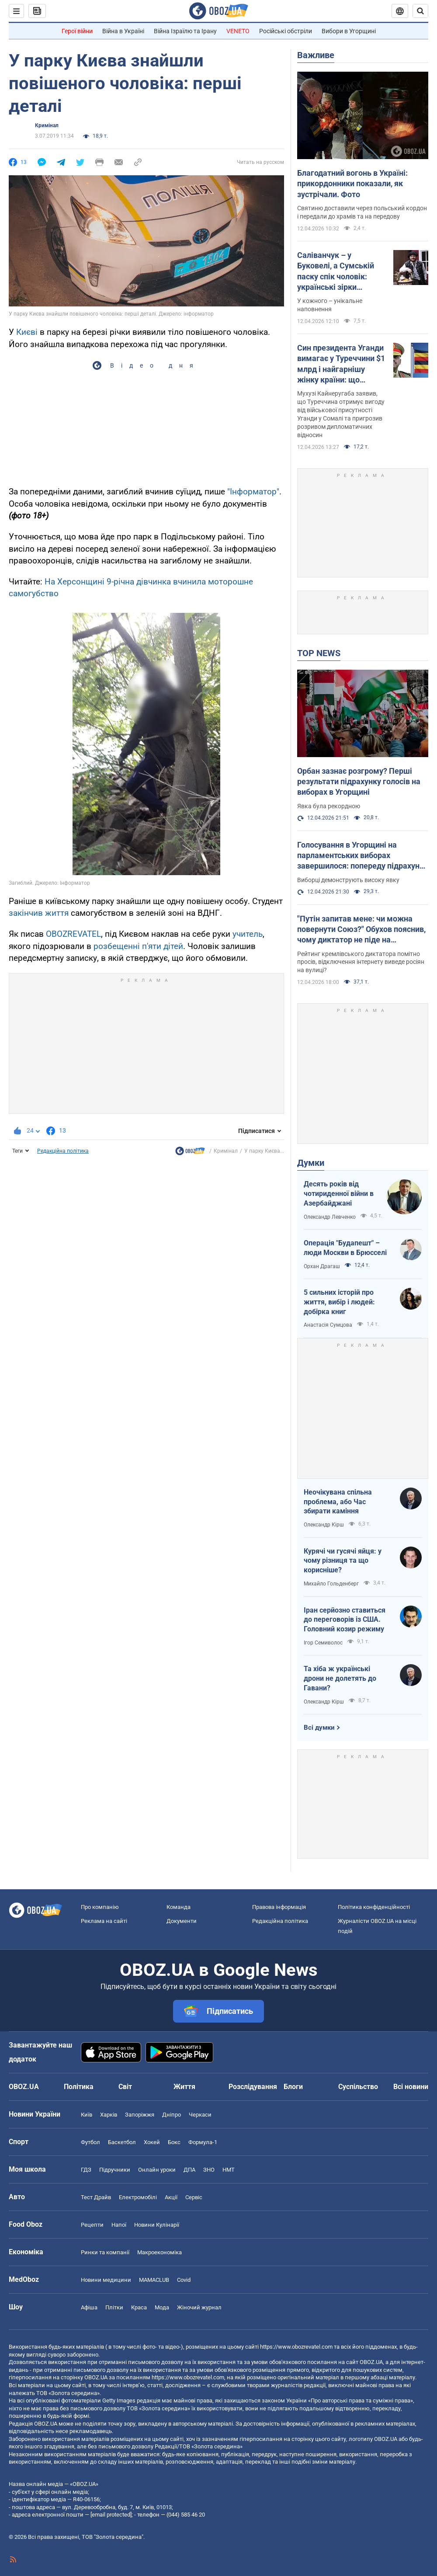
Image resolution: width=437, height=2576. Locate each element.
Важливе (315, 55)
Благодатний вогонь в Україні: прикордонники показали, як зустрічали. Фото (352, 183)
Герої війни (77, 31)
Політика (79, 2086)
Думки (310, 1163)
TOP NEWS (318, 653)
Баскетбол (122, 2142)
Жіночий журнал (199, 2307)
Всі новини (410, 2086)
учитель (247, 934)
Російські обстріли (285, 31)
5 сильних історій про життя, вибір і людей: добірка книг (339, 1301)
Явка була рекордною (328, 806)
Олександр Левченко (330, 1217)
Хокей (152, 2142)
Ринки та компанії (105, 2252)
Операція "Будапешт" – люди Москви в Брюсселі (345, 1248)
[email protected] (111, 2514)
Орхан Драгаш (322, 1266)
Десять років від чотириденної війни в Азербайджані (339, 1193)
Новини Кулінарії (156, 2224)
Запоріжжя (139, 2114)
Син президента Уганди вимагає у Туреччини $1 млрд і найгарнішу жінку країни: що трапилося (341, 364)
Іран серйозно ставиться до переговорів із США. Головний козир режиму (344, 1619)
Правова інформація (279, 1907)
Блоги (293, 2086)
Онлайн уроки (157, 2169)
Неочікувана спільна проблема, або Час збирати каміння (338, 1501)
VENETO (238, 31)
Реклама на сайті (104, 1921)
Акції (171, 2197)
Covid (184, 2280)
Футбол (90, 2142)
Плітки (114, 2307)
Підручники (114, 2169)
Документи (181, 1921)
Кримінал (47, 125)
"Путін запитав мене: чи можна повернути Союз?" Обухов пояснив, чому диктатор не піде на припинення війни (361, 930)
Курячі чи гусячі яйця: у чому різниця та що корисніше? (343, 1560)
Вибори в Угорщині (349, 31)
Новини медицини (106, 2280)
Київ (86, 2114)
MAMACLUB (154, 2280)
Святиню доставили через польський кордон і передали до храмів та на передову (362, 212)
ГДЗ (86, 2169)
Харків (108, 2114)
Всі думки (319, 1727)
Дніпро (171, 2114)
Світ (125, 2086)
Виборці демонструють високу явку (348, 879)
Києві (27, 332)
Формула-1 (202, 2142)
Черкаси (200, 2114)
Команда (178, 1907)
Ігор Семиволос (323, 1643)
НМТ (228, 2169)
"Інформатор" (253, 492)
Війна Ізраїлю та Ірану (185, 31)
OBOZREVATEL (73, 934)
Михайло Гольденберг (331, 1584)
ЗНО (209, 2169)
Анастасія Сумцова (328, 1325)
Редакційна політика (63, 1151)
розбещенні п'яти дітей (138, 946)
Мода (162, 2307)
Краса (139, 2307)
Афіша (89, 2307)
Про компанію (100, 1907)
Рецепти (92, 2224)
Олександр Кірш (324, 1525)
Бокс (174, 2142)
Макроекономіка (159, 2252)
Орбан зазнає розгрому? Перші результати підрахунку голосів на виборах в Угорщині (358, 781)
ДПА (189, 2169)
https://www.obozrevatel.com (296, 2346)
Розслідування (253, 2086)
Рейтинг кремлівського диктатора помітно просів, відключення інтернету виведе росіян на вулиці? (360, 962)
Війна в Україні (123, 31)
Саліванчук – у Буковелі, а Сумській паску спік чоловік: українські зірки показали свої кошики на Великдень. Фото (337, 271)
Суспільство (358, 2086)
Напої (118, 2224)
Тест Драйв (96, 2197)
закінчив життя (39, 913)
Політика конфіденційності (374, 1907)
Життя (184, 2086)
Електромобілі (138, 2197)
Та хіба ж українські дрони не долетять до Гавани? (340, 1678)
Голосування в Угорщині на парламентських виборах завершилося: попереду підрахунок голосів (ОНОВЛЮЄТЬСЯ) (362, 856)
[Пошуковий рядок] (420, 10)
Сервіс (193, 2197)
